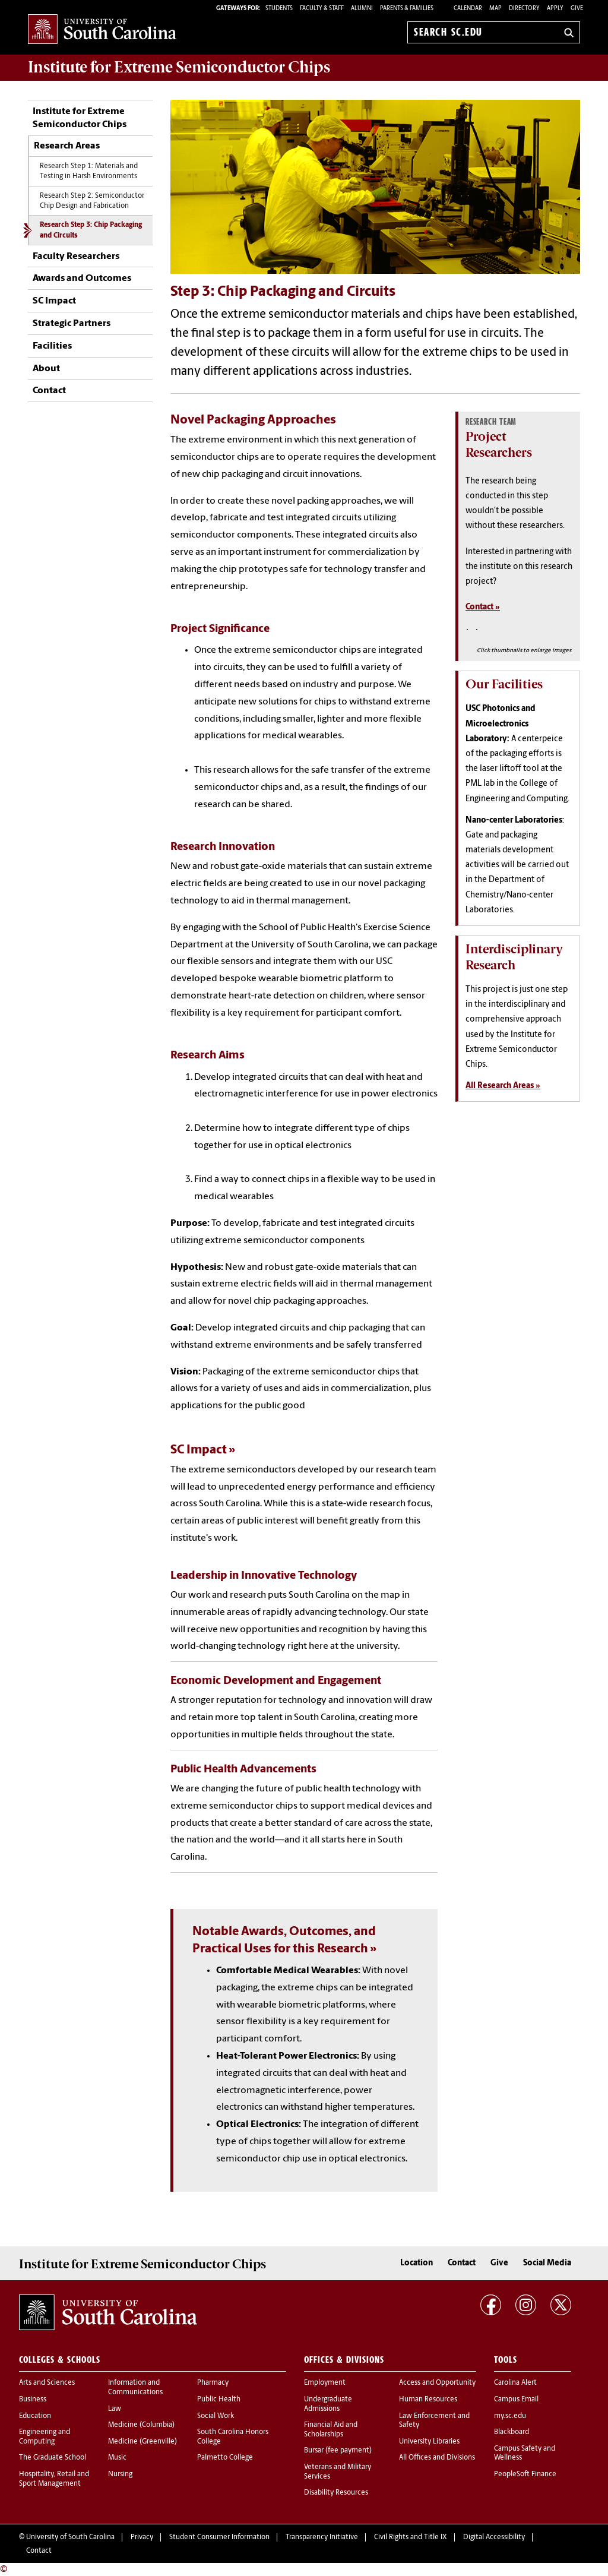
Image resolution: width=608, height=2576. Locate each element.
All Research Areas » (503, 1086)
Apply (555, 8)
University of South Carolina (70, 2537)
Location (416, 2263)
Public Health (218, 2399)
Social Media (547, 2263)
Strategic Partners (71, 323)
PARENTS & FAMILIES (406, 8)
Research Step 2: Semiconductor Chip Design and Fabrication (92, 201)
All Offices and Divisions (437, 2457)
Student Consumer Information (219, 2537)
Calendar (468, 8)
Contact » (483, 607)
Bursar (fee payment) (338, 2450)
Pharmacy (213, 2383)
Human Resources (428, 2399)
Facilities (52, 346)
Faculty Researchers (76, 256)
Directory (524, 8)
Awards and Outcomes (82, 278)
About (46, 369)
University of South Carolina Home (102, 30)
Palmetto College (225, 2457)
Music (117, 2457)
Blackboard (511, 2432)
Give (577, 8)
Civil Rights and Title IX (410, 2537)
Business (32, 2399)
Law (114, 2409)
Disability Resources (336, 2492)
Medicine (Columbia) (141, 2425)
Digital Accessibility (494, 2537)
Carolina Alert (515, 2383)
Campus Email (516, 2399)
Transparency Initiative (322, 2537)
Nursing (120, 2474)
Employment (325, 2383)
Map (495, 8)
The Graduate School (52, 2457)
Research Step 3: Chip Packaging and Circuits (91, 230)
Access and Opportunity (437, 2383)
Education (35, 2416)
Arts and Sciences (47, 2383)
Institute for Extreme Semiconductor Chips (179, 67)
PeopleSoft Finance (525, 2474)
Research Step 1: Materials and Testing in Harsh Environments (89, 171)
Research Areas (67, 146)
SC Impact (54, 301)
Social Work (215, 2416)
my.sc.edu (510, 2416)
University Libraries (429, 2441)
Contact (49, 391)
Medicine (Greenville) (142, 2441)
